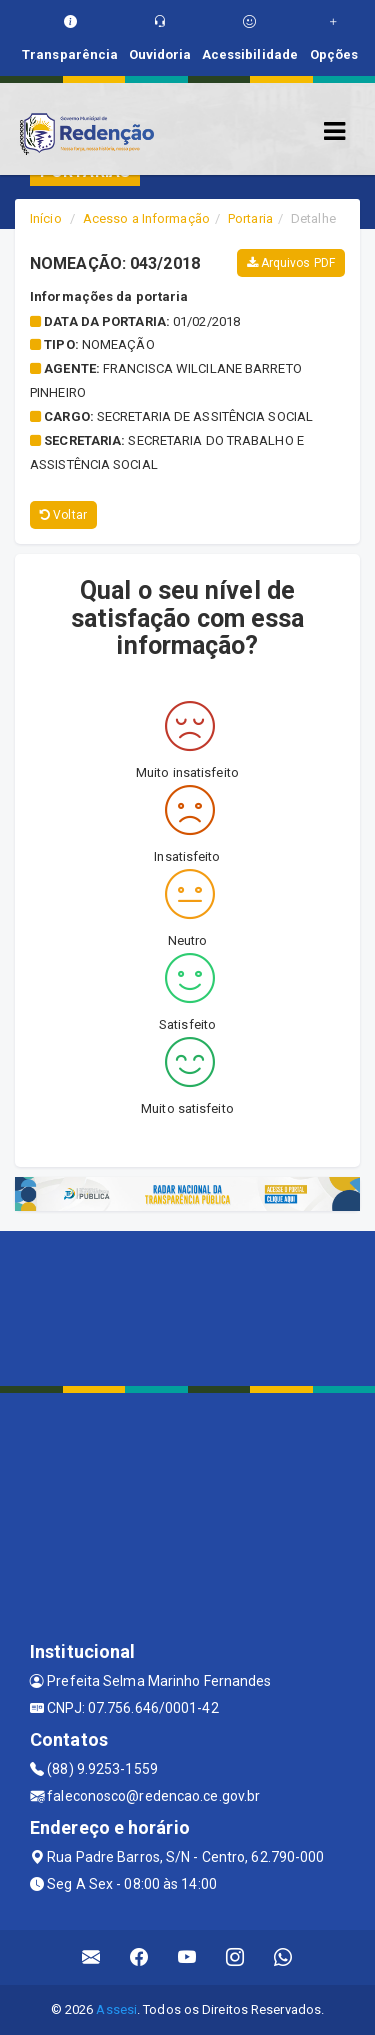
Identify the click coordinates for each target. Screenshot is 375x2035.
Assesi (116, 2009)
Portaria (250, 218)
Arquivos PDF (291, 263)
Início (46, 218)
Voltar (63, 515)
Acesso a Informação (146, 218)
